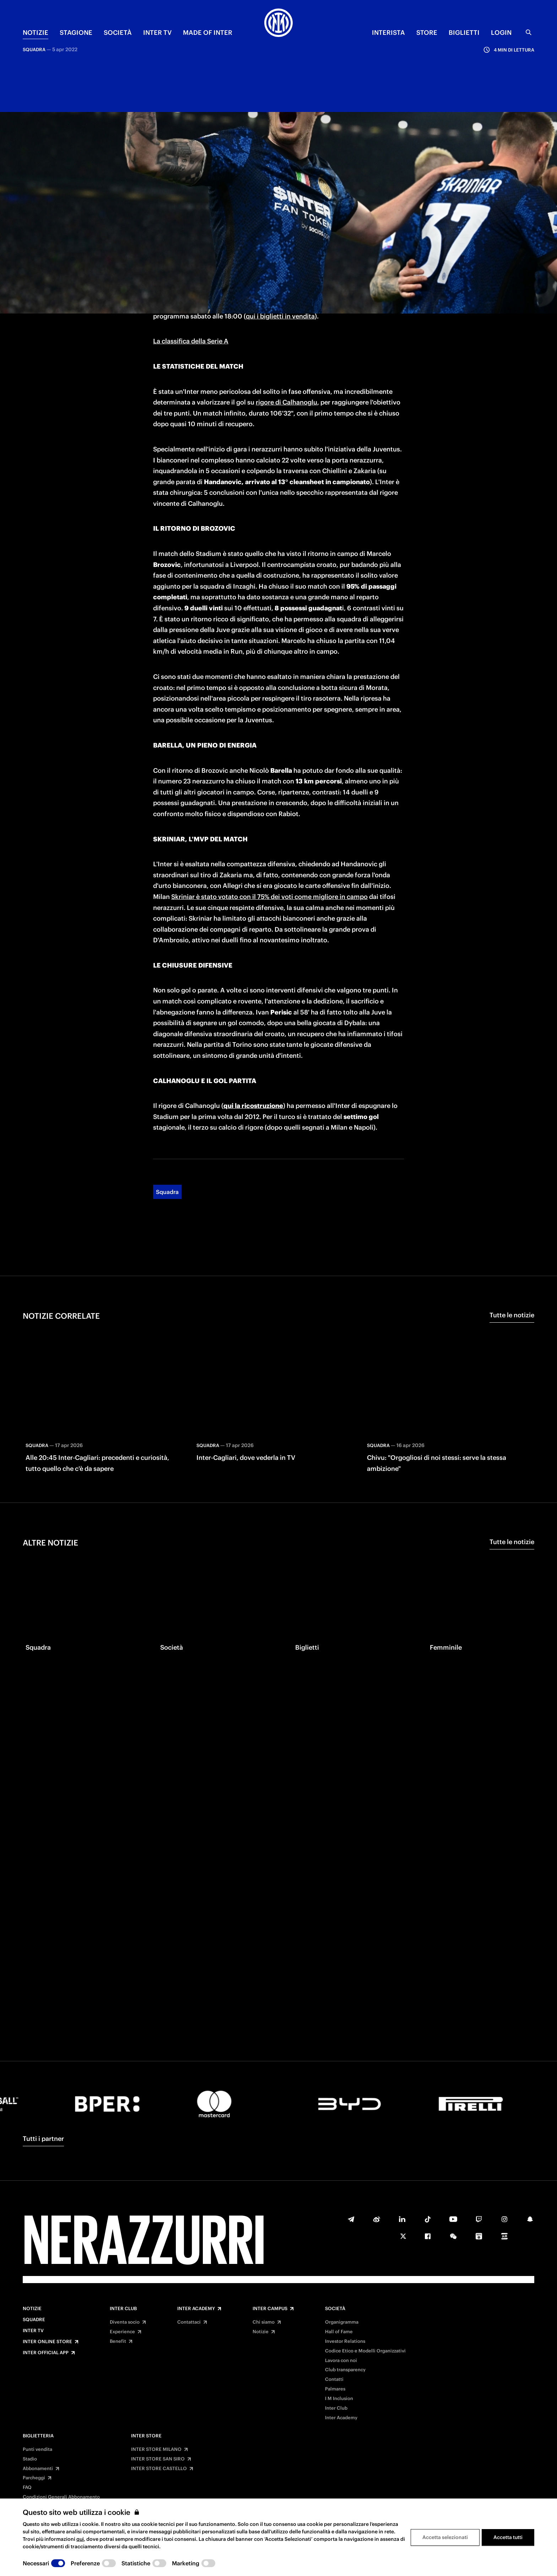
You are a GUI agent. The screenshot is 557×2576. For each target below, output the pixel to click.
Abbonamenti (38, 2468)
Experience (122, 2332)
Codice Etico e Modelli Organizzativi (365, 2351)
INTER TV (157, 32)
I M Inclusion (339, 2398)
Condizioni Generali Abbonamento (61, 2497)
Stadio (30, 2459)
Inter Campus (270, 2309)
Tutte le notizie (512, 1230)
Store (426, 32)
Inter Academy (196, 2309)
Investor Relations (345, 2341)
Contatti (334, 2379)
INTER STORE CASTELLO (159, 2468)
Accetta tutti (508, 2537)
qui (80, 2539)
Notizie (32, 2309)
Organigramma (341, 2322)
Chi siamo (264, 2322)
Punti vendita (37, 2449)
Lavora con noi (341, 2360)
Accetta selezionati (445, 2537)
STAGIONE (76, 32)
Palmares (335, 2389)
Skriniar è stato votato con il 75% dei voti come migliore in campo (269, 812)
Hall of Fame (339, 2332)
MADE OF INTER (207, 32)
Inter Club (123, 2309)
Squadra (167, 1107)
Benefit (118, 2341)
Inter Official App (46, 2353)
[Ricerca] (528, 32)
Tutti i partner (43, 2139)
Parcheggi (34, 2478)
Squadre (34, 2320)
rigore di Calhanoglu (286, 318)
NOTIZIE (35, 32)
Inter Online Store (47, 2342)
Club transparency (345, 2370)
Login (501, 32)
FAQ (27, 2487)
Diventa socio (125, 2322)
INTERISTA (388, 32)
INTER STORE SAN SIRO (158, 2459)
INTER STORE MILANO (156, 2449)
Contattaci (189, 2322)
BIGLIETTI (464, 32)
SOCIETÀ (118, 32)
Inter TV (33, 2331)
